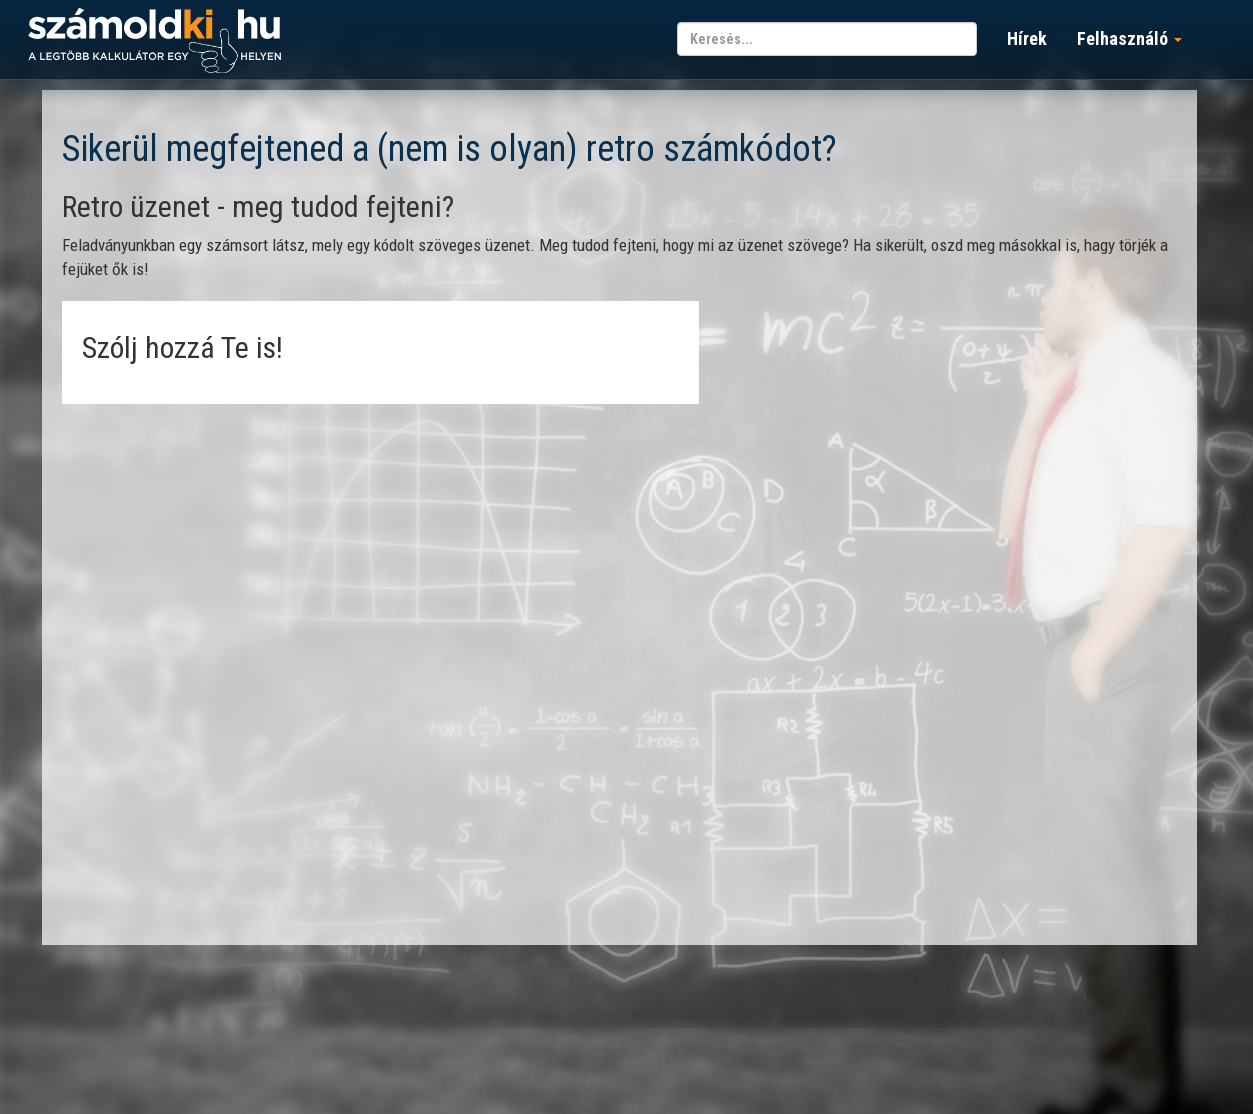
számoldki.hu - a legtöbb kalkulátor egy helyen (154, 41)
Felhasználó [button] (1129, 38)
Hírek (1027, 38)
